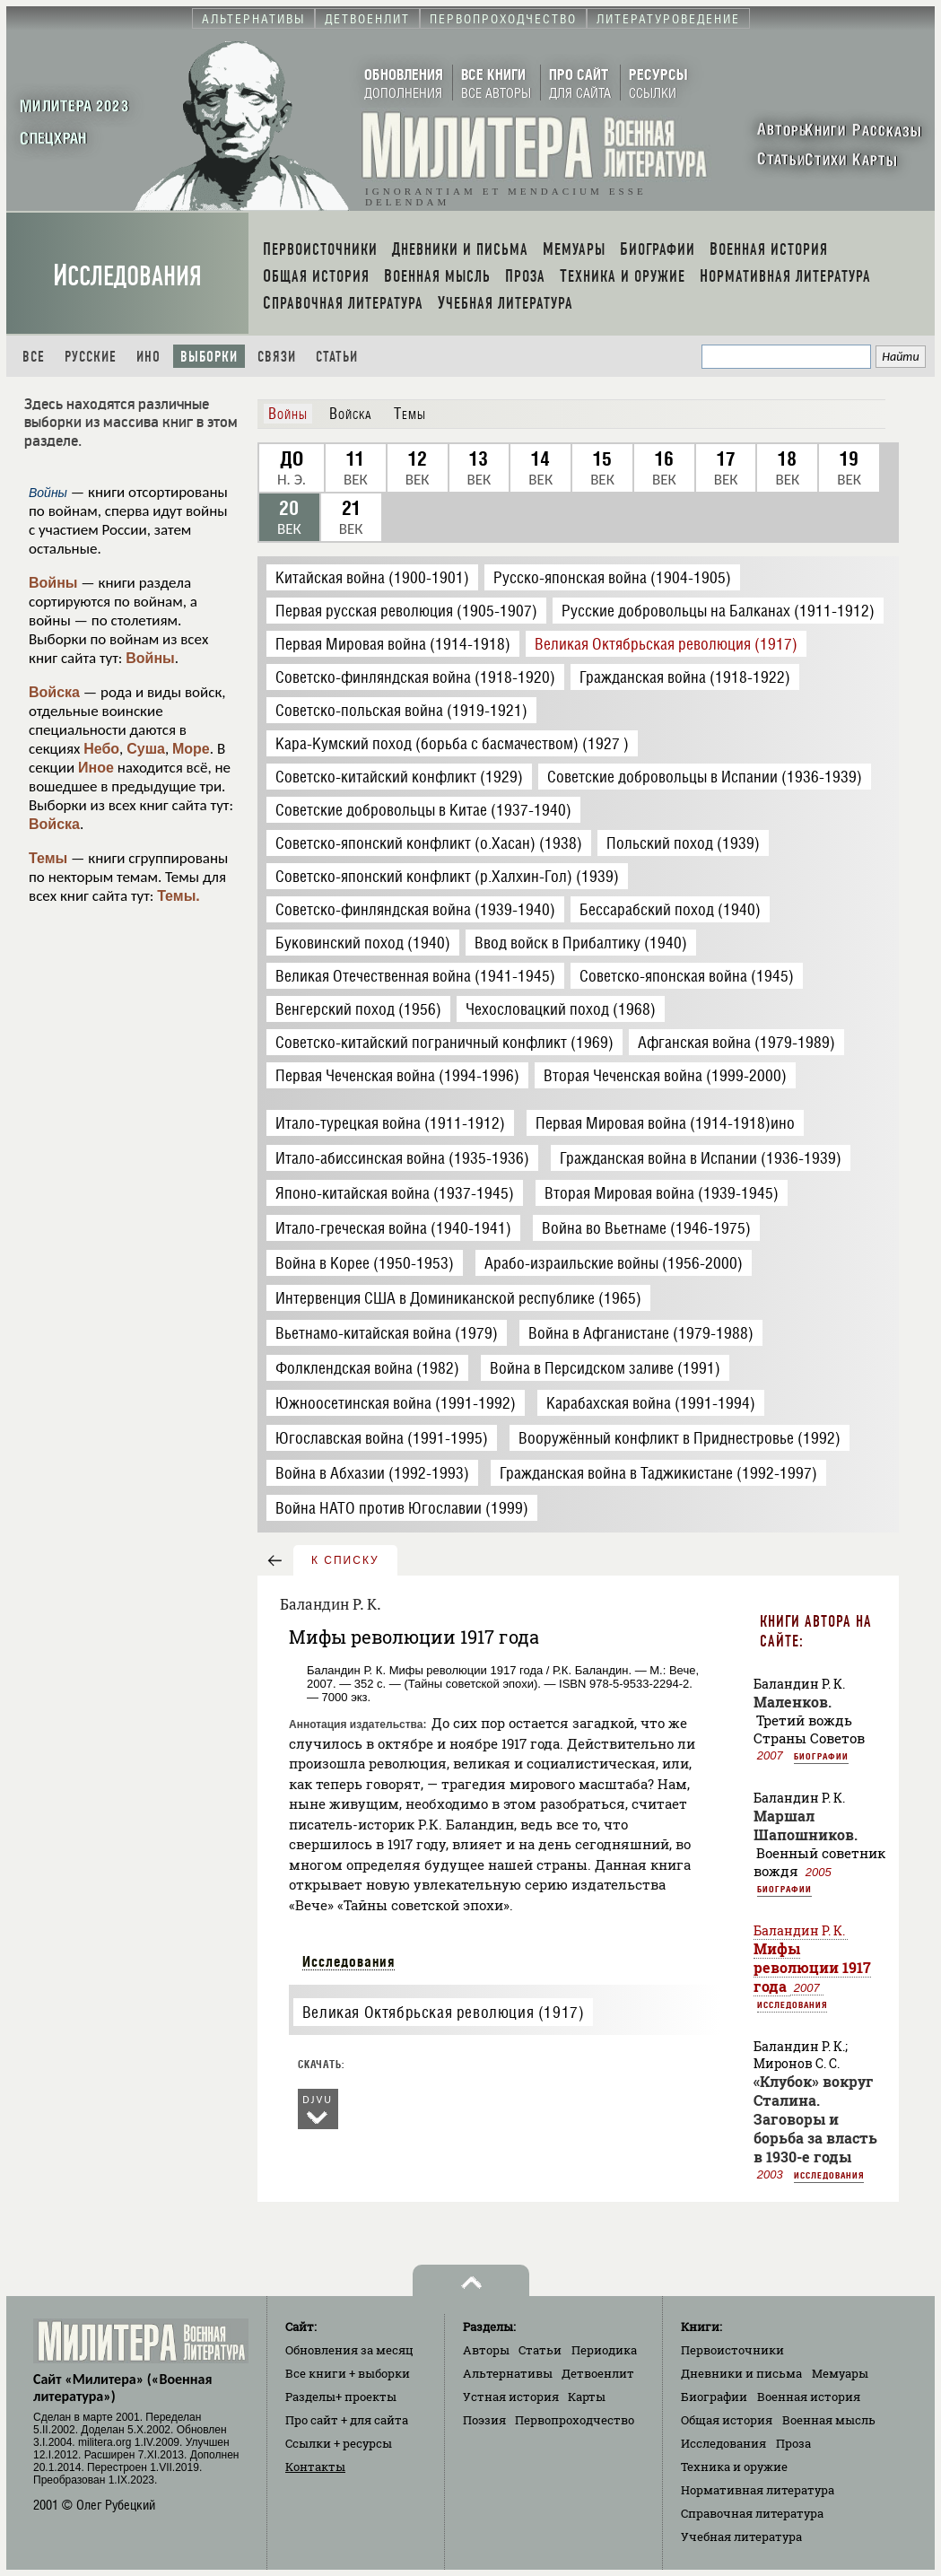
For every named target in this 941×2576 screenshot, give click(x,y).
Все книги (347, 2373)
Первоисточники (732, 2350)
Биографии (821, 1756)
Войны (53, 582)
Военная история (808, 2396)
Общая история (726, 2420)
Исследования (127, 276)
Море (191, 748)
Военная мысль (829, 2420)
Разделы (340, 2396)
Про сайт (346, 2420)
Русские (91, 356)
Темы (48, 858)
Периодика (604, 2350)
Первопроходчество (574, 2420)
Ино (148, 356)
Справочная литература (752, 2513)
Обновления (349, 2350)
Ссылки (338, 2443)
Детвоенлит (598, 2373)
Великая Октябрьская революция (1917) (443, 2012)
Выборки (209, 356)
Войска (54, 692)
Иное (96, 767)
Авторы (486, 2350)
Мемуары (840, 2373)
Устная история (511, 2396)
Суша (145, 748)
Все (33, 356)
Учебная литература (741, 2536)
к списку (345, 1560)
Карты (587, 2396)
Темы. (178, 896)
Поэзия (484, 2420)
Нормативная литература (757, 2490)
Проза (793, 2443)
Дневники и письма (741, 2373)
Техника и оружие (734, 2466)
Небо (101, 748)
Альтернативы (508, 2373)
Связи (276, 356)
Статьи (337, 356)
